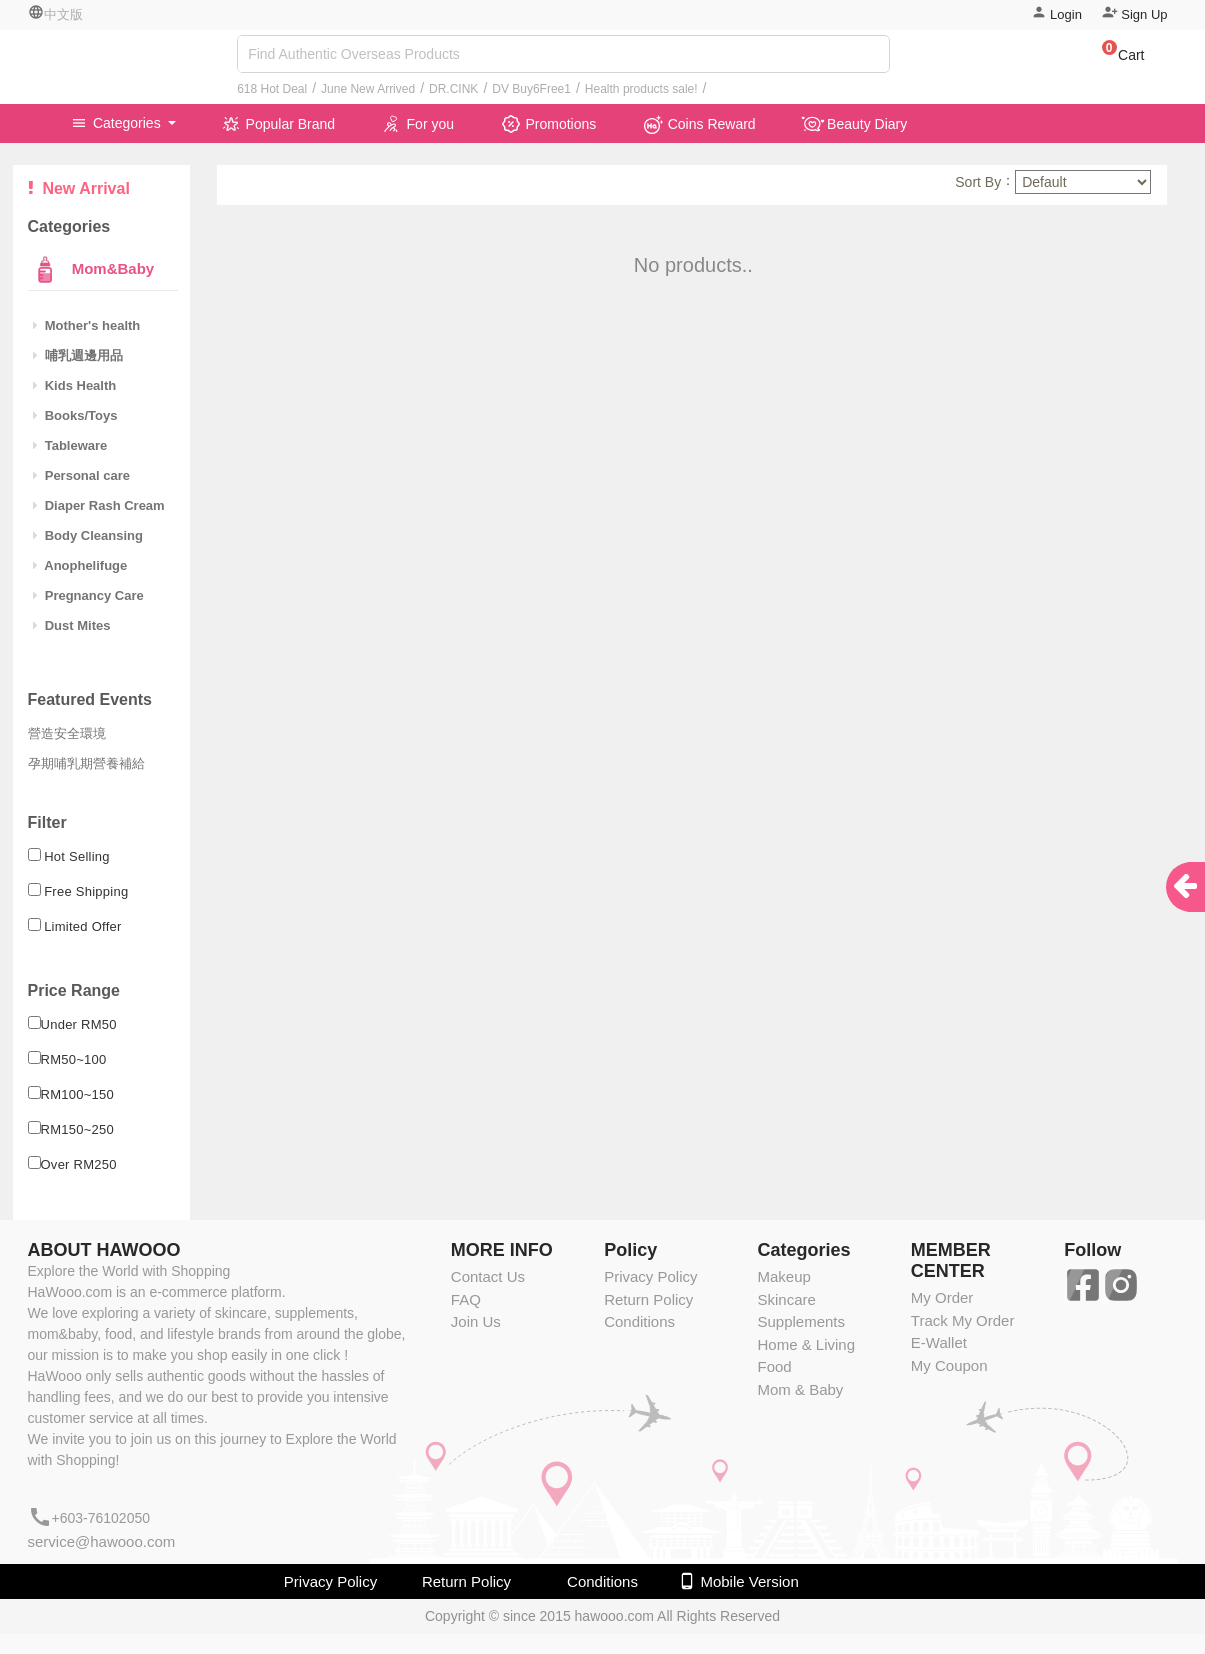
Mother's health (87, 325)
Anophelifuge (80, 565)
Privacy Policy (650, 1276)
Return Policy (648, 1299)
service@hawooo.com (102, 1541)
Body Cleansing (88, 535)
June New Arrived (368, 89)
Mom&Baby (111, 268)
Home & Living (806, 1344)
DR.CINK (453, 89)
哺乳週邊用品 (78, 355)
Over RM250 (79, 1164)
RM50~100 (74, 1059)
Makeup (783, 1276)
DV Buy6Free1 (531, 89)
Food (774, 1366)
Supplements (801, 1321)
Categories (118, 123)
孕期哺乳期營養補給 (86, 763)
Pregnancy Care (88, 595)
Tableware (70, 445)
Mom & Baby (800, 1389)
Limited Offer (83, 926)
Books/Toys (75, 415)
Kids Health (75, 385)
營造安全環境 (67, 733)
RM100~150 (78, 1094)
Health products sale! (641, 89)
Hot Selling (77, 856)
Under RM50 (79, 1024)
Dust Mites (72, 625)
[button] (1113, 58)
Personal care (82, 475)
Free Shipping (86, 891)
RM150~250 (78, 1129)
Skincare (786, 1299)
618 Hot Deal (272, 89)
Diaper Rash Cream (99, 505)
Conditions (639, 1321)
